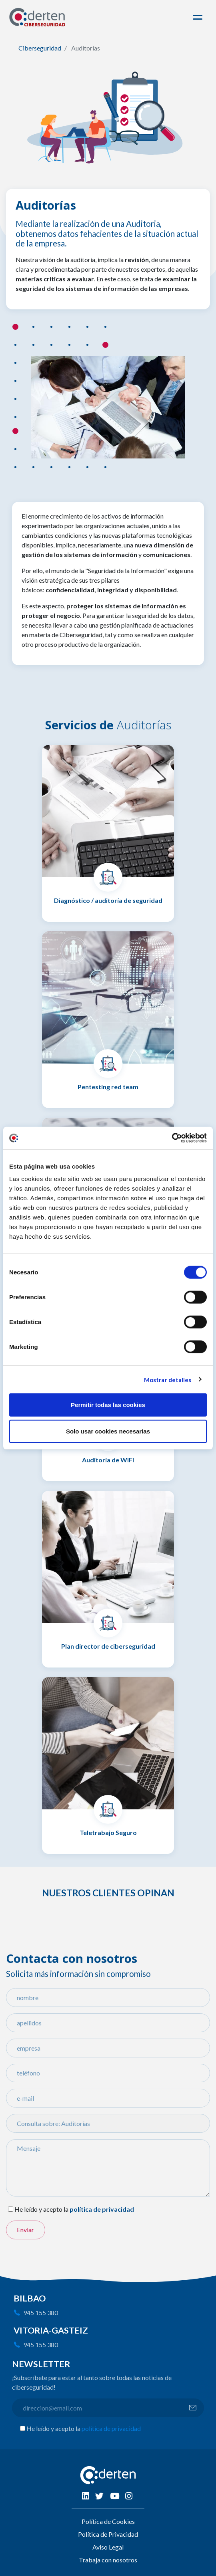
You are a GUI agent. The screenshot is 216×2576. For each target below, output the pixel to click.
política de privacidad (111, 2428)
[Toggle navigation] (199, 17)
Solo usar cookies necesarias (108, 1430)
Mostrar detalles (168, 1379)
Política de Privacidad (108, 2534)
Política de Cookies (108, 2521)
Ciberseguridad (39, 48)
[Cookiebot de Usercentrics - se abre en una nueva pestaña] (172, 1138)
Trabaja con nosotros (108, 2560)
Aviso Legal (108, 2547)
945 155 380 (40, 2312)
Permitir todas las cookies (108, 1404)
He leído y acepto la (41, 2209)
